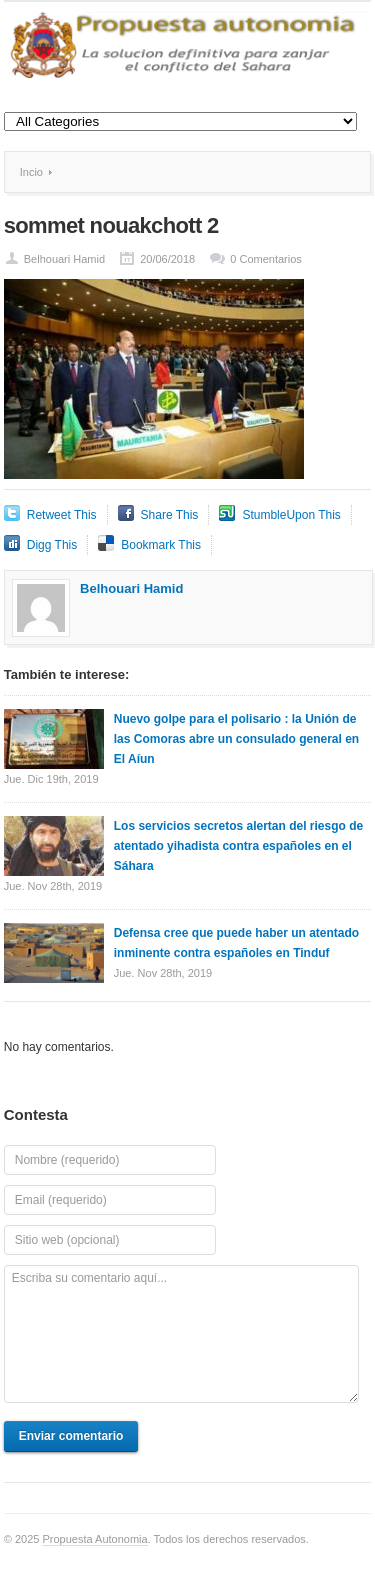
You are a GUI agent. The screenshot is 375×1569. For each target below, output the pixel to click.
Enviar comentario (71, 1436)
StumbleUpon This (291, 515)
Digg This (52, 545)
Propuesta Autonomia (94, 1539)
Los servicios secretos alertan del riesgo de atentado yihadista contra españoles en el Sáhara (238, 846)
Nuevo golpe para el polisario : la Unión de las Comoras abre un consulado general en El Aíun (236, 739)
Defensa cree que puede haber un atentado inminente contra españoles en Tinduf (236, 943)
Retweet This (62, 515)
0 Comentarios (266, 259)
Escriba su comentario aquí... (181, 1334)
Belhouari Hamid (64, 259)
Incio (31, 172)
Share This (170, 515)
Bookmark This (161, 545)
